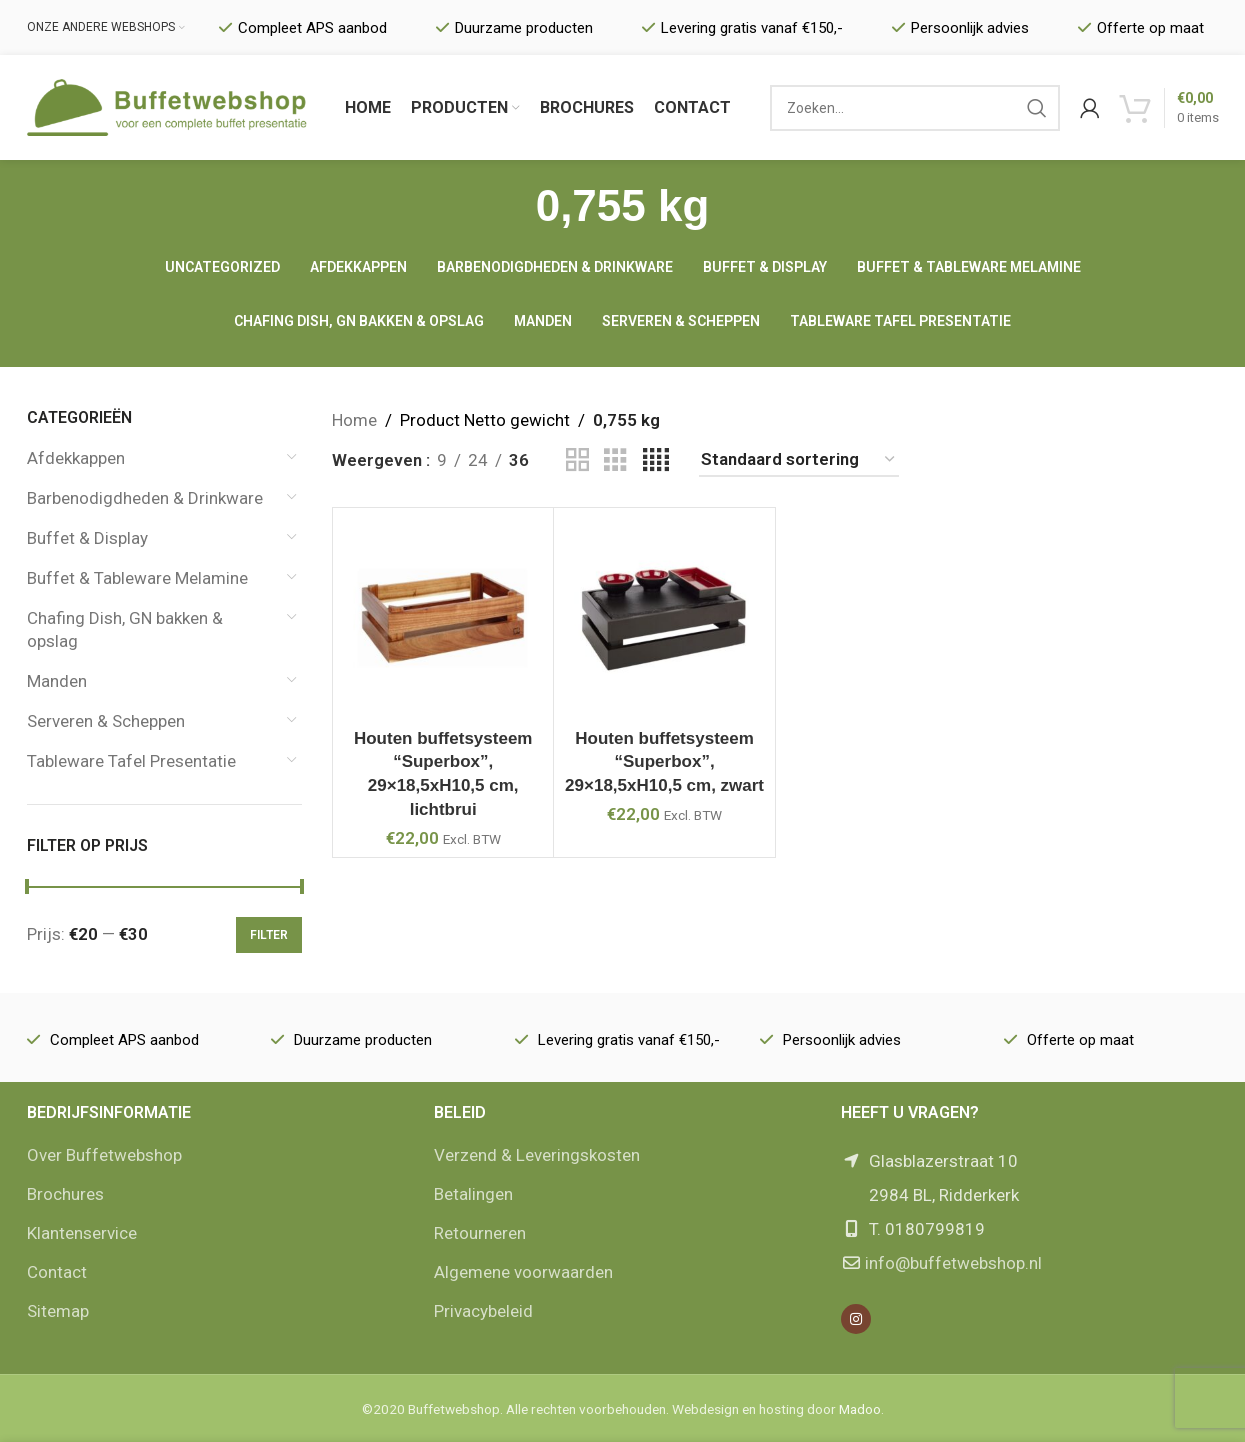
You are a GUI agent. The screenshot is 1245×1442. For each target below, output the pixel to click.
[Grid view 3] (615, 460)
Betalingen (473, 1194)
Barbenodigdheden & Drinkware (145, 498)
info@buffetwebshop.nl (953, 1263)
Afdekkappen (76, 458)
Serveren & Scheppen (106, 721)
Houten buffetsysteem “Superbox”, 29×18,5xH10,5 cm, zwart (664, 762)
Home (354, 420)
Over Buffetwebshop (104, 1155)
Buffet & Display (87, 538)
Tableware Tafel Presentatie (131, 761)
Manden (57, 681)
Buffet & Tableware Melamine (137, 578)
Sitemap (58, 1311)
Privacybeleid (483, 1311)
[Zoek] (915, 108)
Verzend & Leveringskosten (537, 1155)
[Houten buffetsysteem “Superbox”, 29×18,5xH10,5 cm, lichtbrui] (443, 618)
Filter (269, 935)
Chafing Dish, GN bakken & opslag (125, 630)
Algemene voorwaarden (523, 1272)
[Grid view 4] (656, 460)
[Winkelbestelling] (799, 460)
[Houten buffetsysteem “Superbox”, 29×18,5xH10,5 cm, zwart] (664, 618)
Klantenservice (82, 1233)
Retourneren (480, 1233)
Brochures (65, 1194)
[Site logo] (167, 106)
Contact (57, 1272)
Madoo (860, 1409)
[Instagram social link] (856, 1319)
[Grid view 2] (577, 460)
